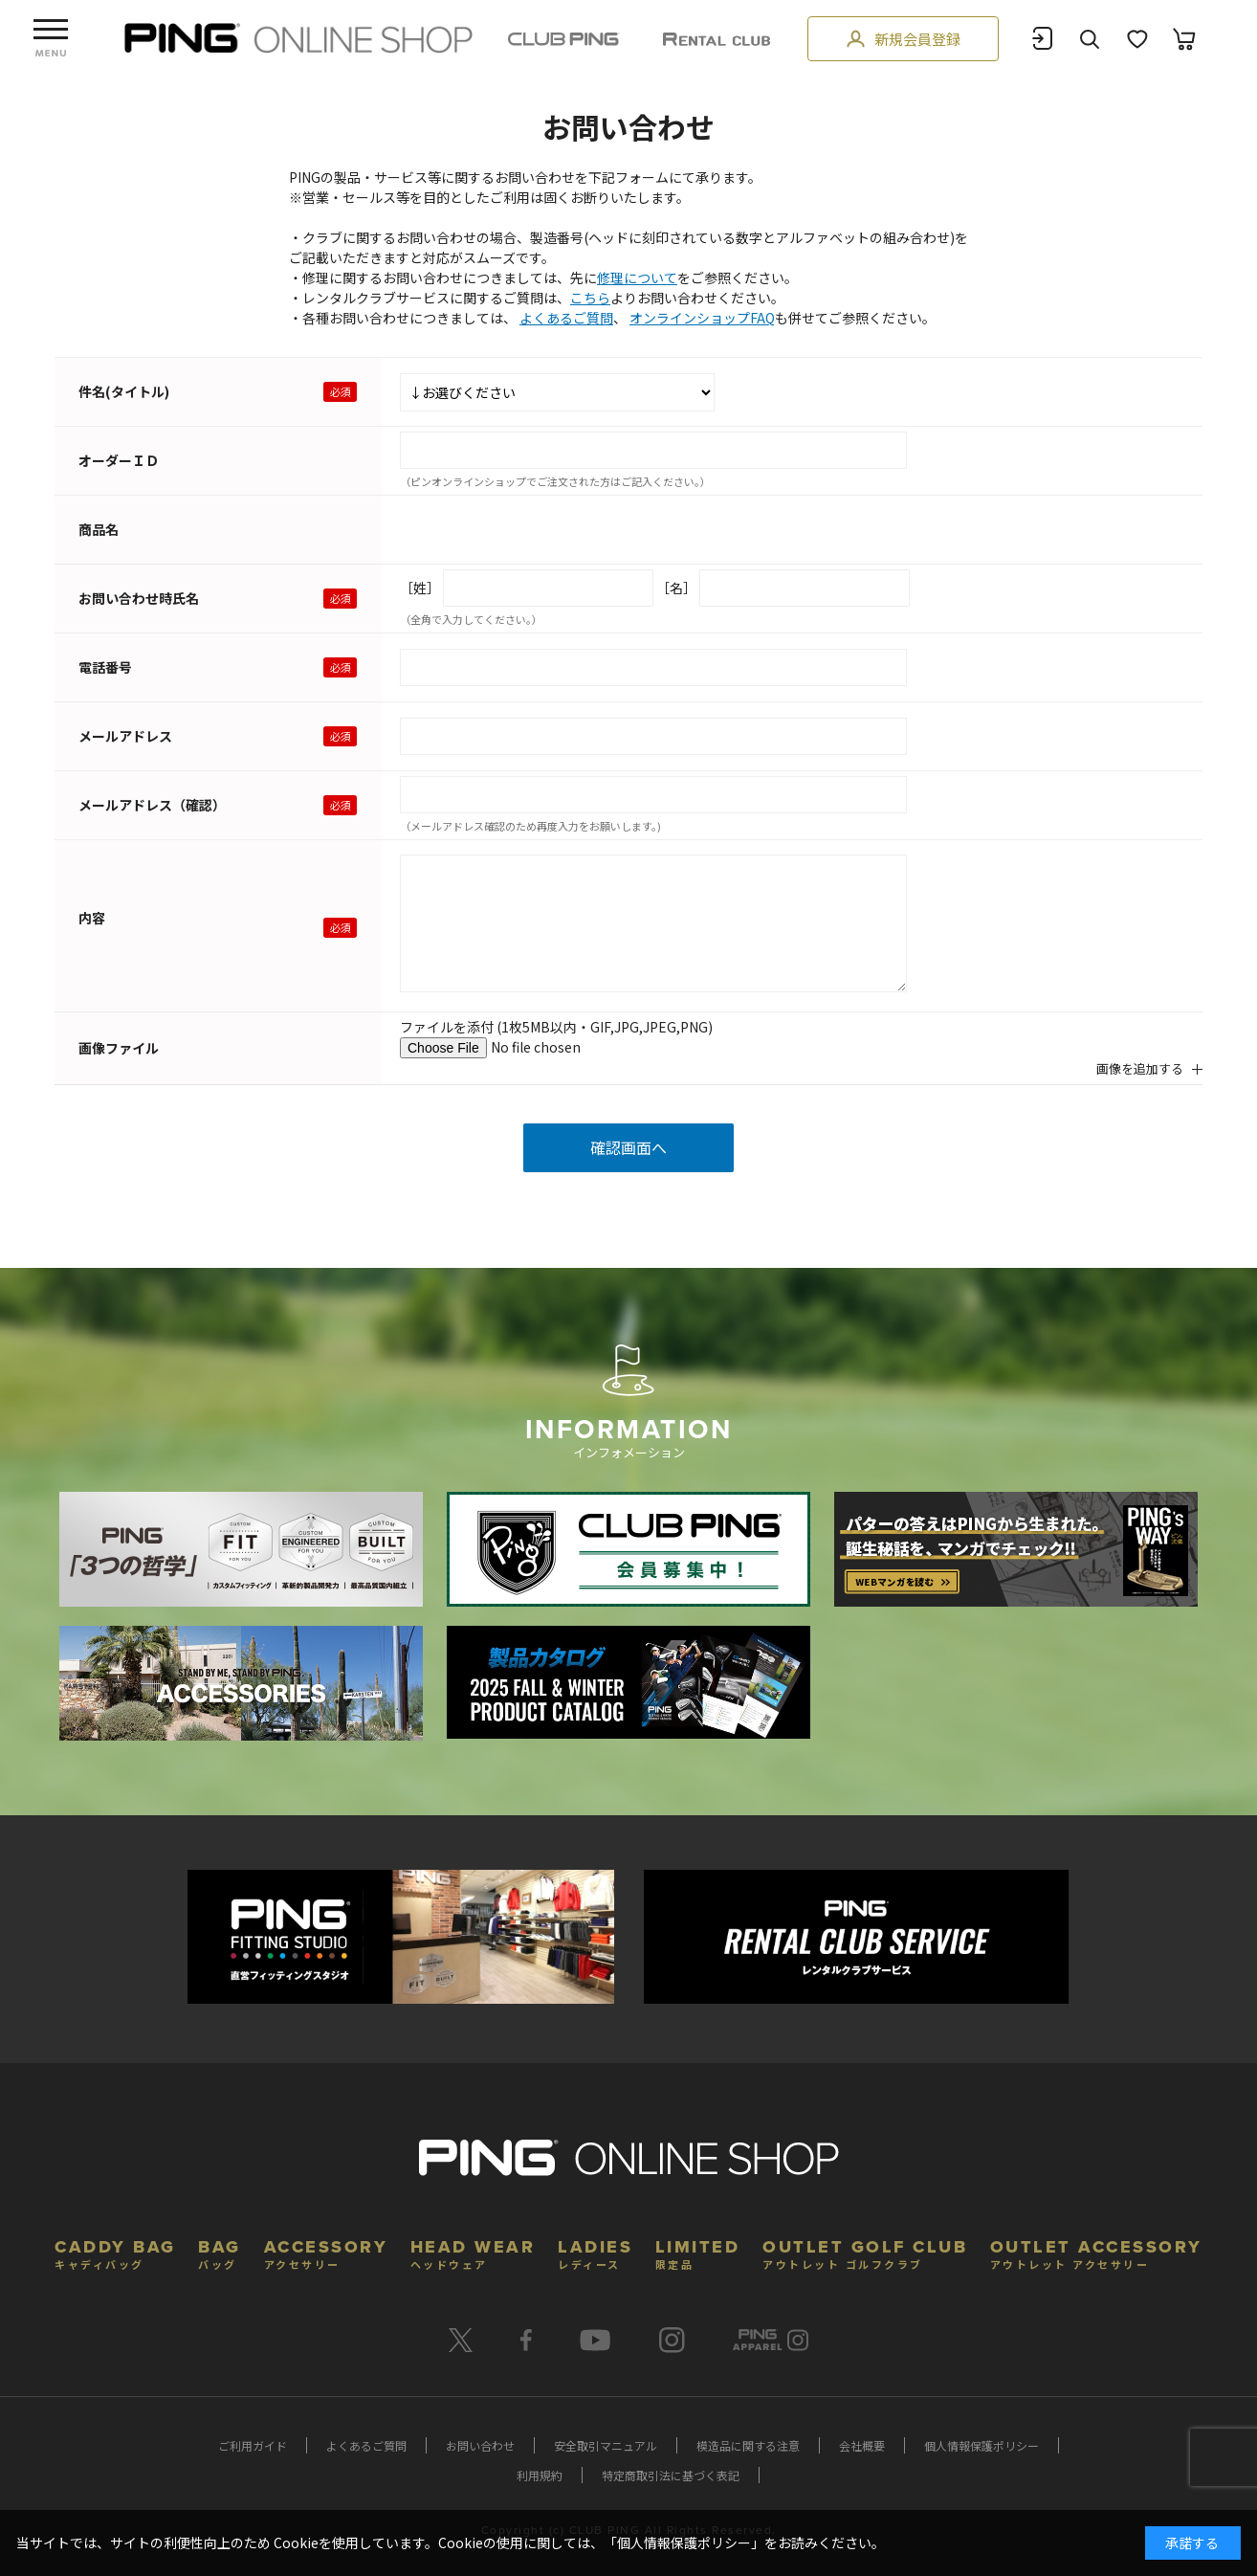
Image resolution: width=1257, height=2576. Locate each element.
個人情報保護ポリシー (981, 2445)
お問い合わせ (480, 2445)
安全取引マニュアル (605, 2445)
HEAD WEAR (473, 2252)
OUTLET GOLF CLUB (864, 2252)
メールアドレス (125, 735)
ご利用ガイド (252, 2445)
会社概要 (862, 2445)
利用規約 (539, 2475)
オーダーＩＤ (118, 460)
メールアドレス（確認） (152, 804)
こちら (590, 297)
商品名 (98, 529)
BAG (219, 2252)
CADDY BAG (115, 2252)
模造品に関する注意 (748, 2445)
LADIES (595, 2252)
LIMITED (697, 2252)
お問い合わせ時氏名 (138, 598)
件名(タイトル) (123, 391)
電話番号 (105, 667)
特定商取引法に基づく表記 (670, 2475)
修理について (637, 277)
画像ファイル (118, 1047)
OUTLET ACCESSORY (1096, 2252)
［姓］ (420, 587)
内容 (91, 917)
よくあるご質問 (566, 317)
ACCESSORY (326, 2252)
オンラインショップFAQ (702, 317)
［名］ (676, 587)
